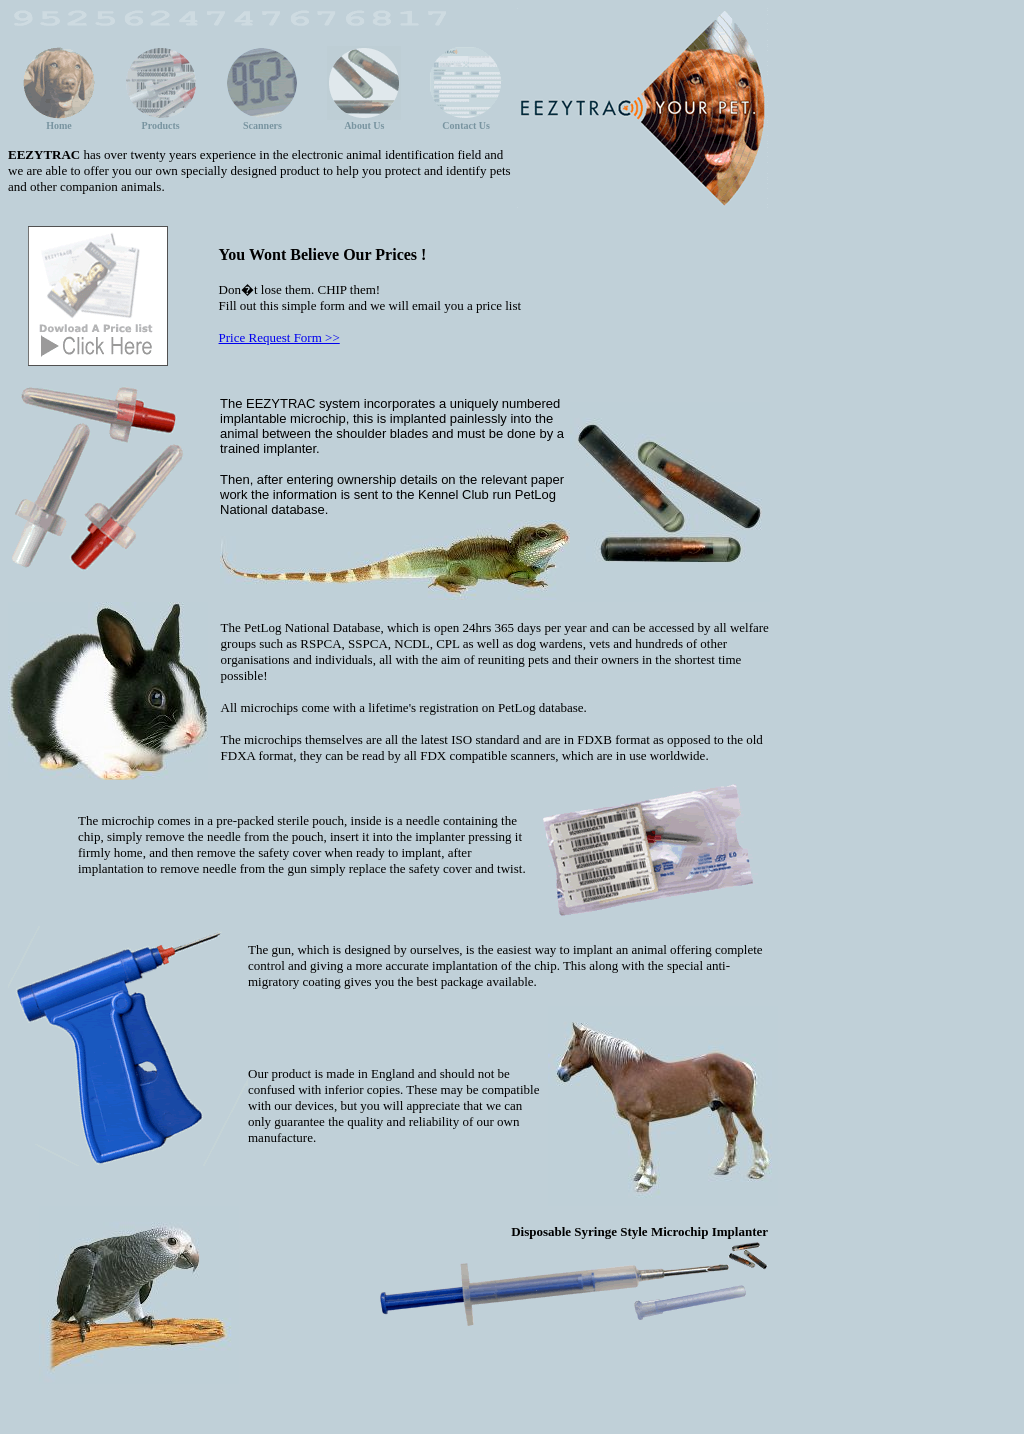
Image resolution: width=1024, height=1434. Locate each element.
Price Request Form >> (279, 337)
